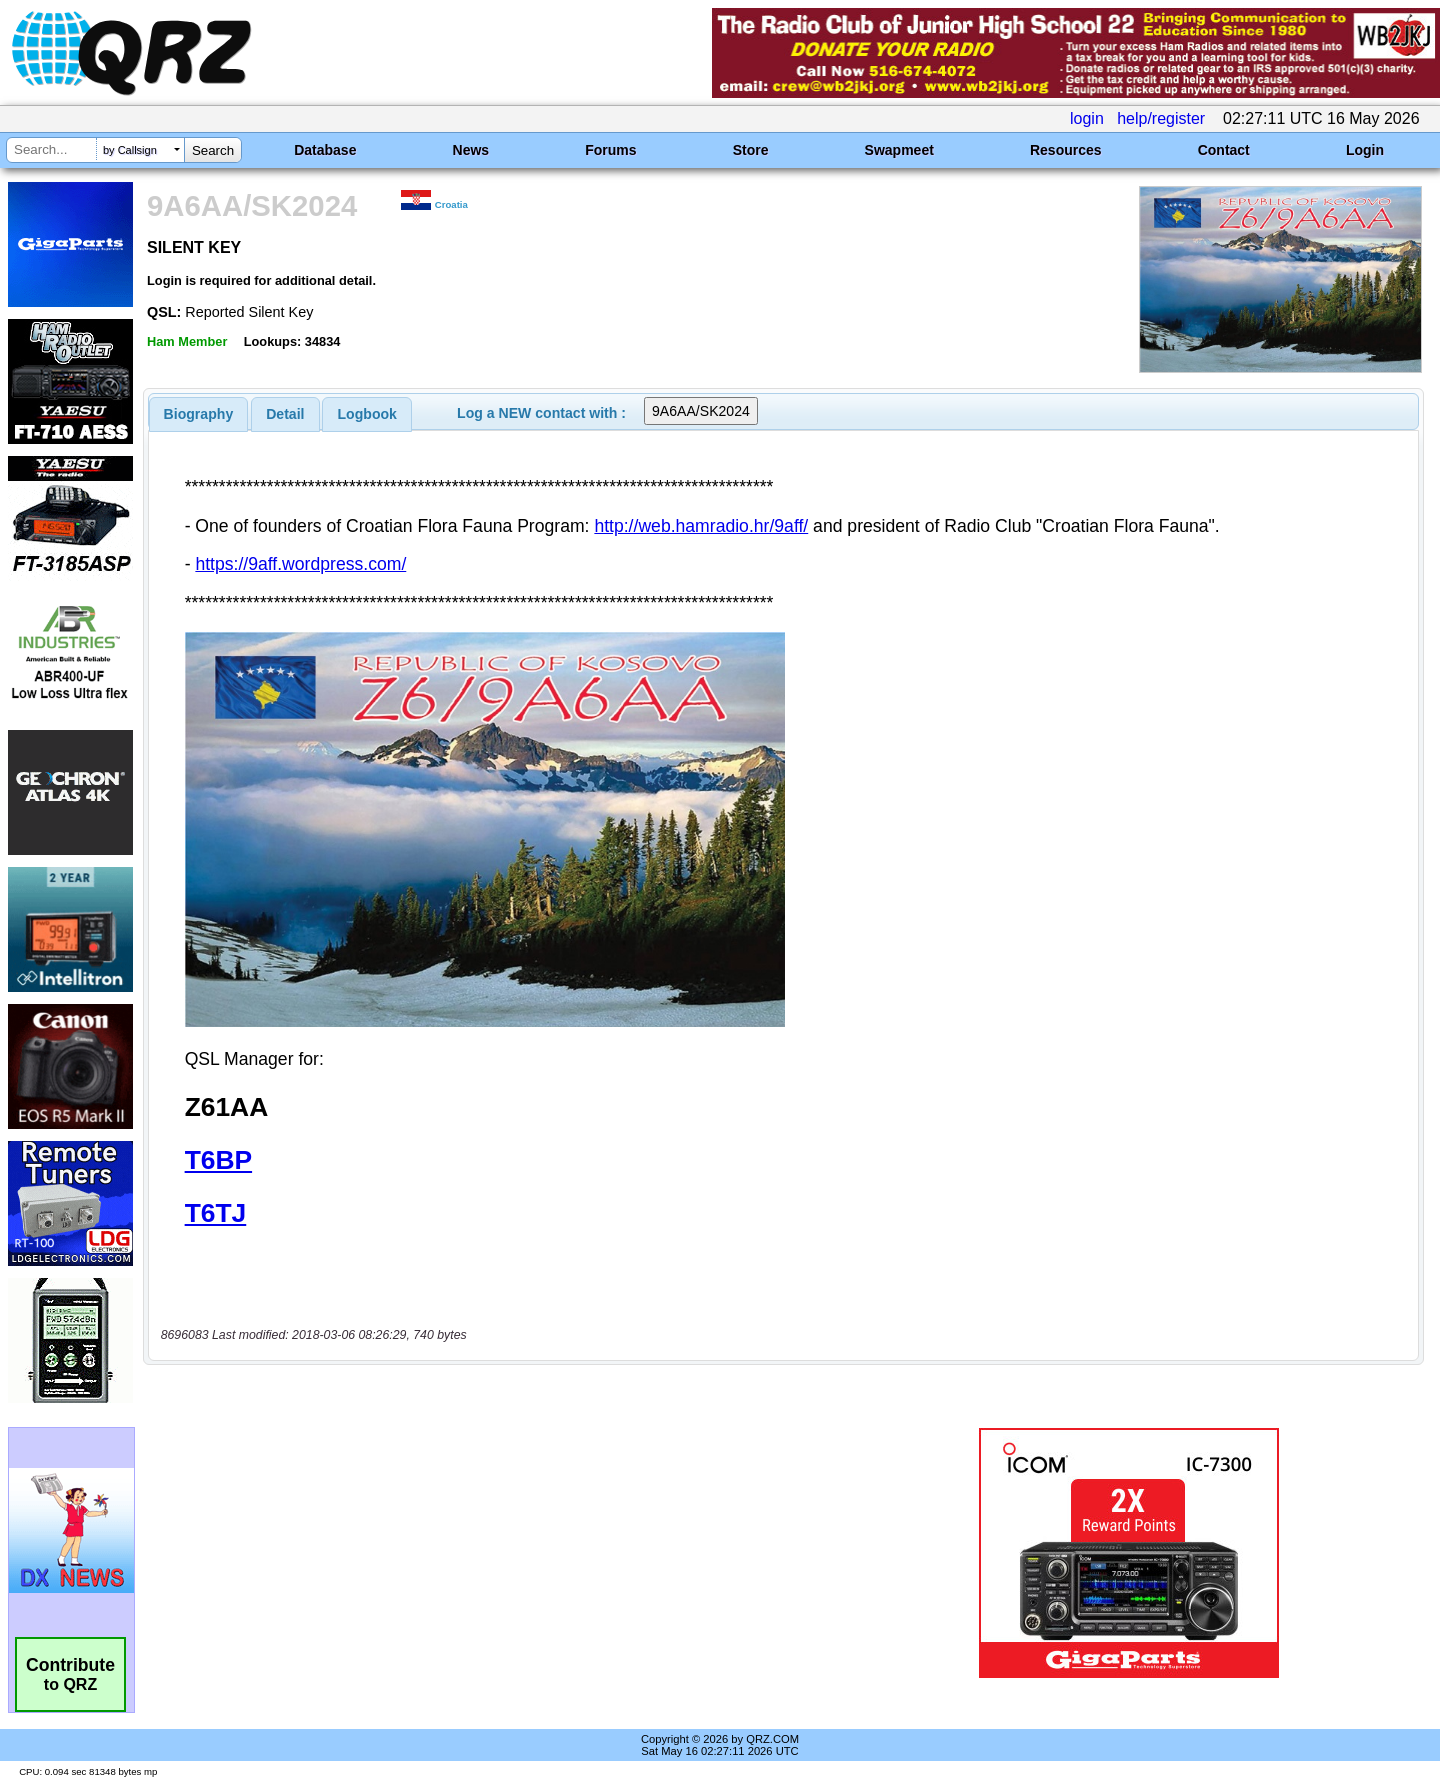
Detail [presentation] (285, 414)
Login (1365, 150)
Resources (1066, 150)
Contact (1224, 150)
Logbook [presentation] (367, 414)
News (471, 150)
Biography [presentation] (199, 414)
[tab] (199, 414)
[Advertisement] (505, 1511)
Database (325, 150)
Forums (610, 150)
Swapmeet (899, 150)
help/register (1161, 118)
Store (751, 150)
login (1087, 118)
